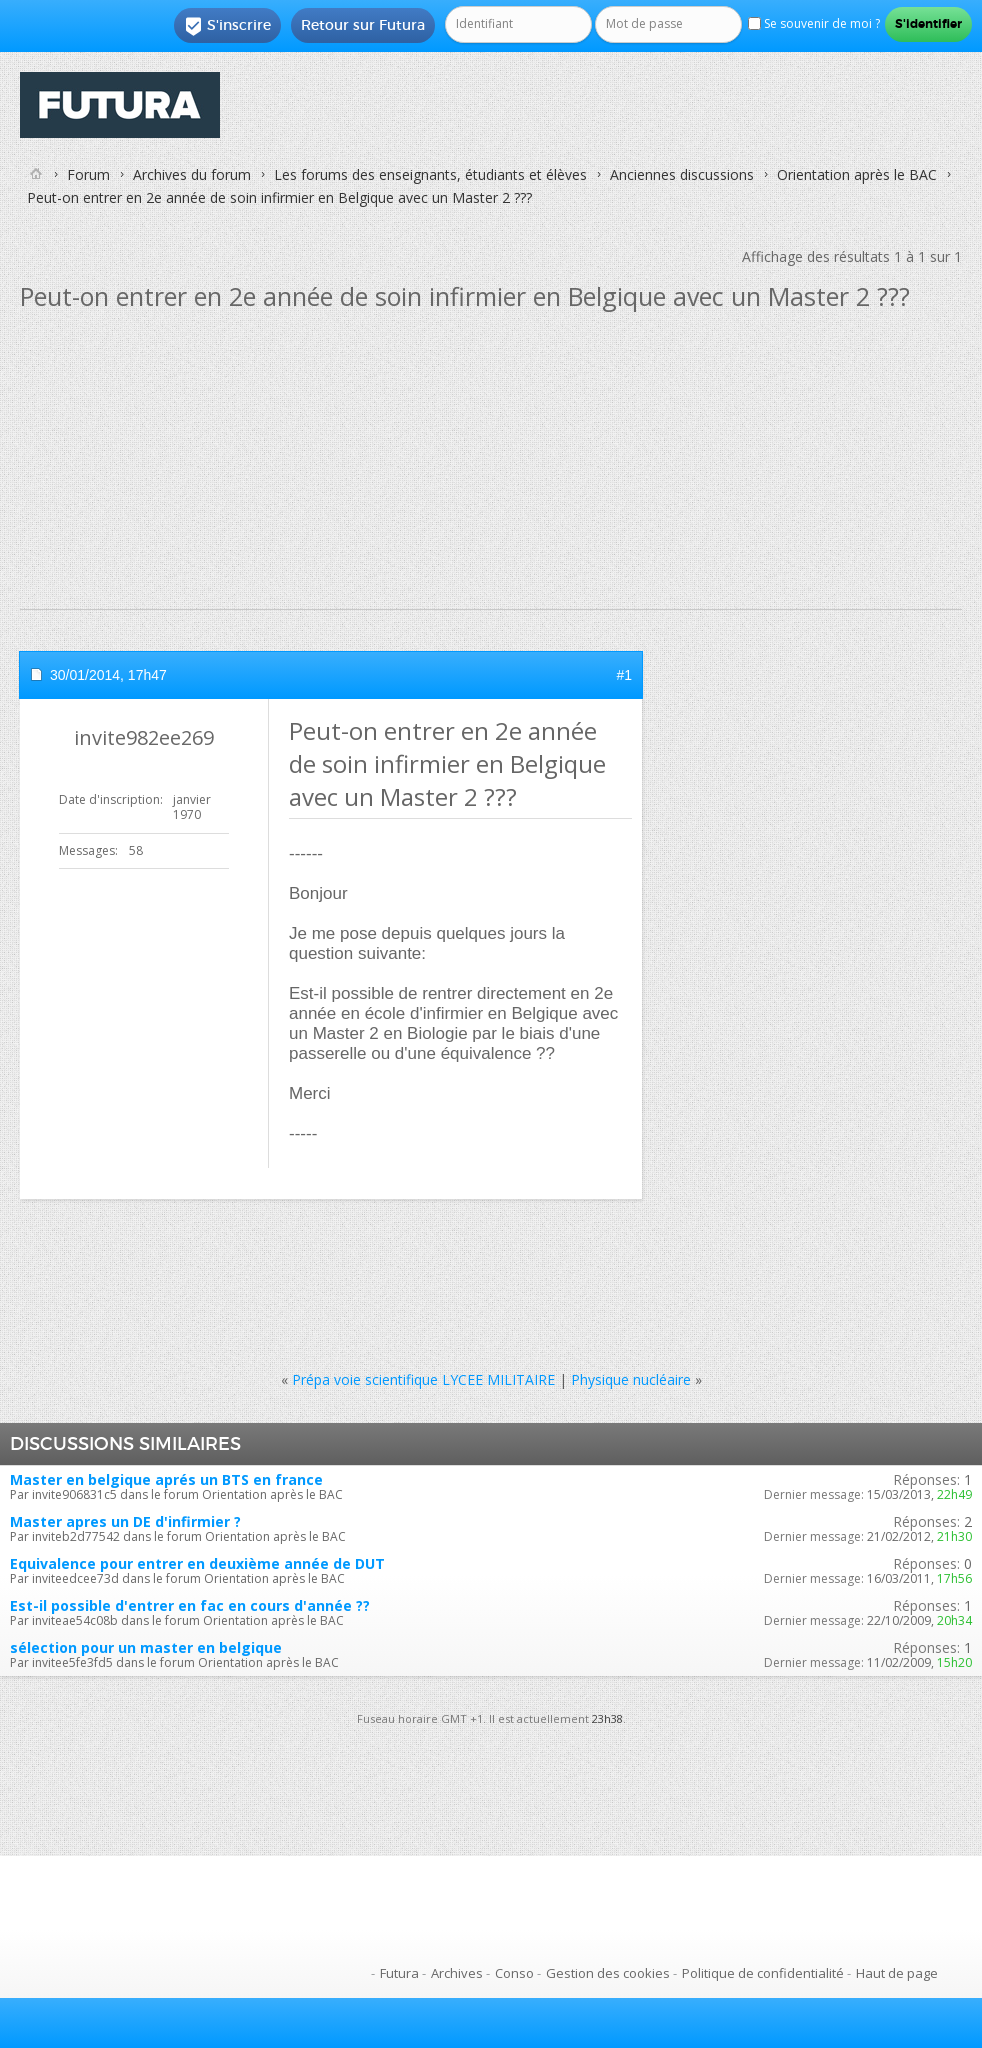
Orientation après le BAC (857, 174)
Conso (514, 1973)
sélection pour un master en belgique (146, 1647)
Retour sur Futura (363, 25)
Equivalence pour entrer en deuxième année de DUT (197, 1563)
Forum (88, 174)
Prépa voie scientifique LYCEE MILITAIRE (423, 1379)
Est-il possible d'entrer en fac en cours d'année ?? (190, 1605)
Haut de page (897, 1973)
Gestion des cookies (608, 1973)
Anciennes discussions (682, 174)
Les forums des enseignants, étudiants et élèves (430, 174)
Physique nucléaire (631, 1379)
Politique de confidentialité (763, 1973)
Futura (399, 1973)
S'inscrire (227, 26)
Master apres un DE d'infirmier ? (125, 1521)
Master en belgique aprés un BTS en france (166, 1479)
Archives (457, 1973)
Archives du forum (192, 174)
